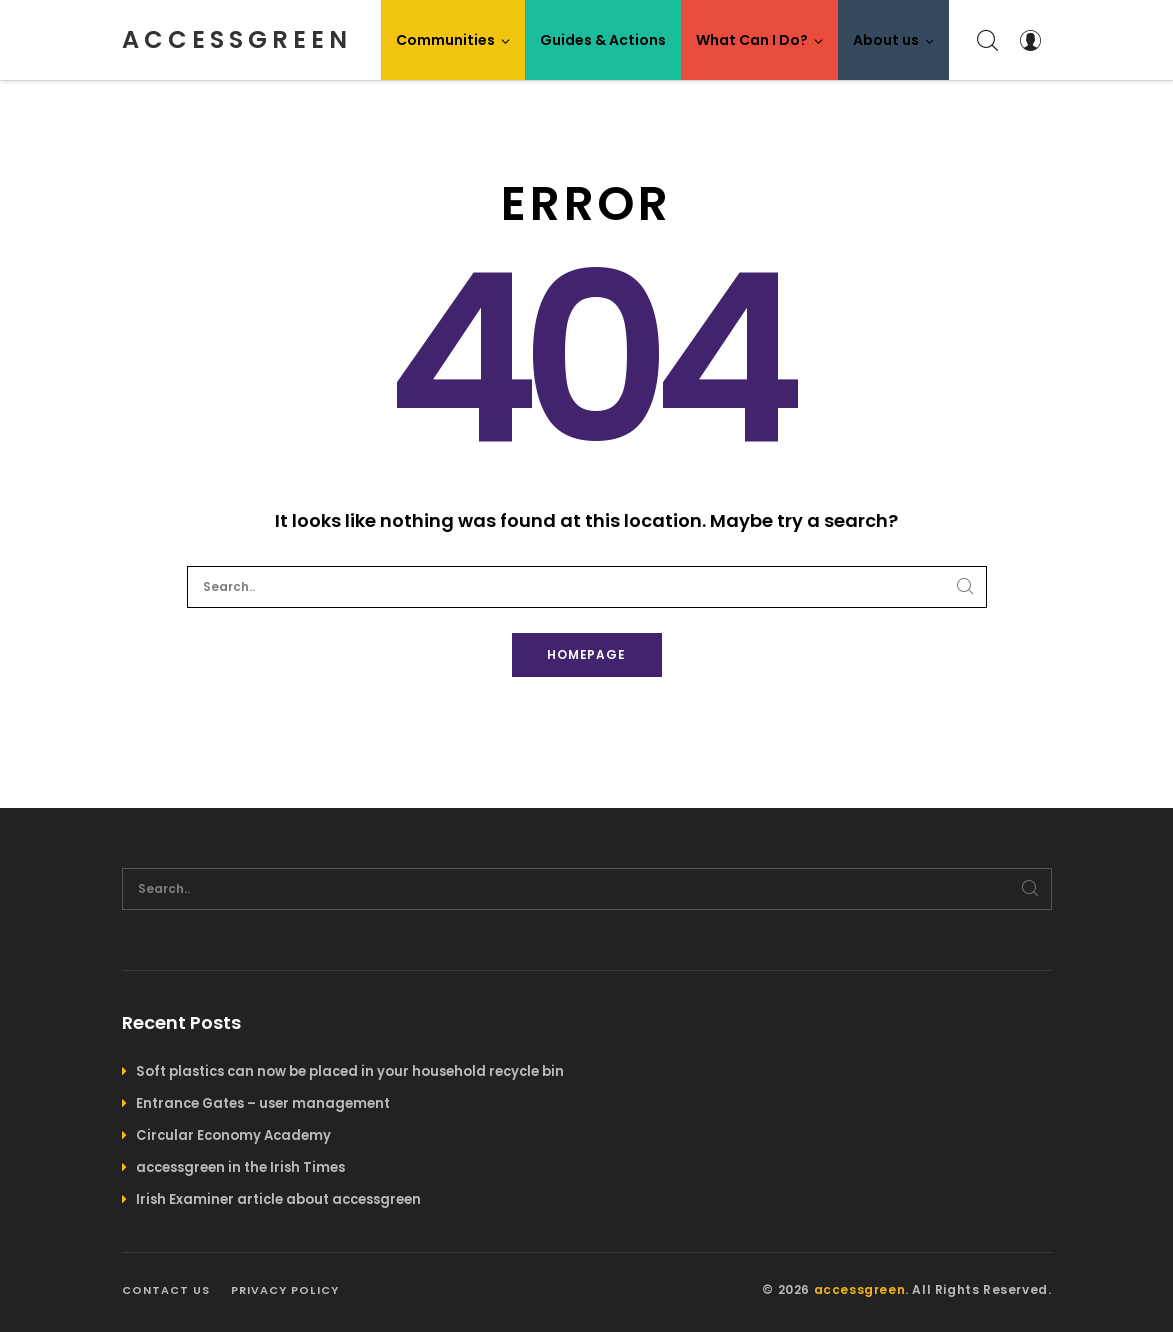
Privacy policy (285, 1290)
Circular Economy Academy (233, 1135)
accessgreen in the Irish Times (240, 1167)
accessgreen (237, 39)
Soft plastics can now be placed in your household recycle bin (350, 1071)
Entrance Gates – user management (263, 1103)
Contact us (166, 1290)
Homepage (587, 654)
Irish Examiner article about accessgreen (278, 1199)
